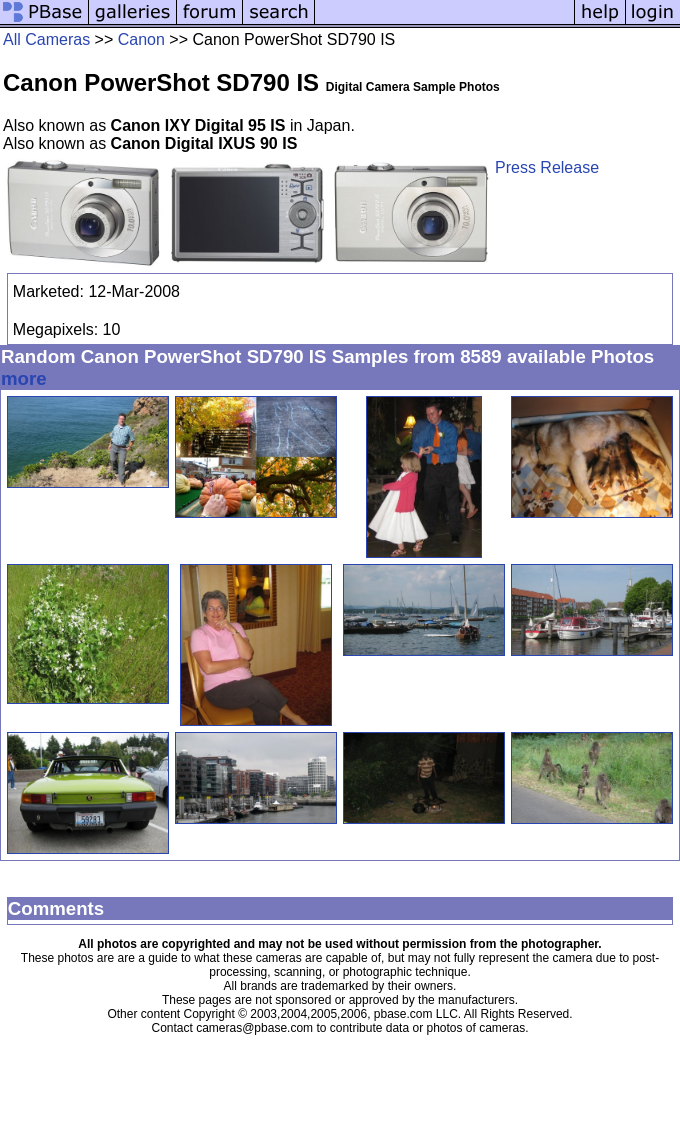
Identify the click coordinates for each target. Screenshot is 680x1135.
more (24, 378)
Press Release (547, 167)
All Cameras (46, 39)
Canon (141, 39)
